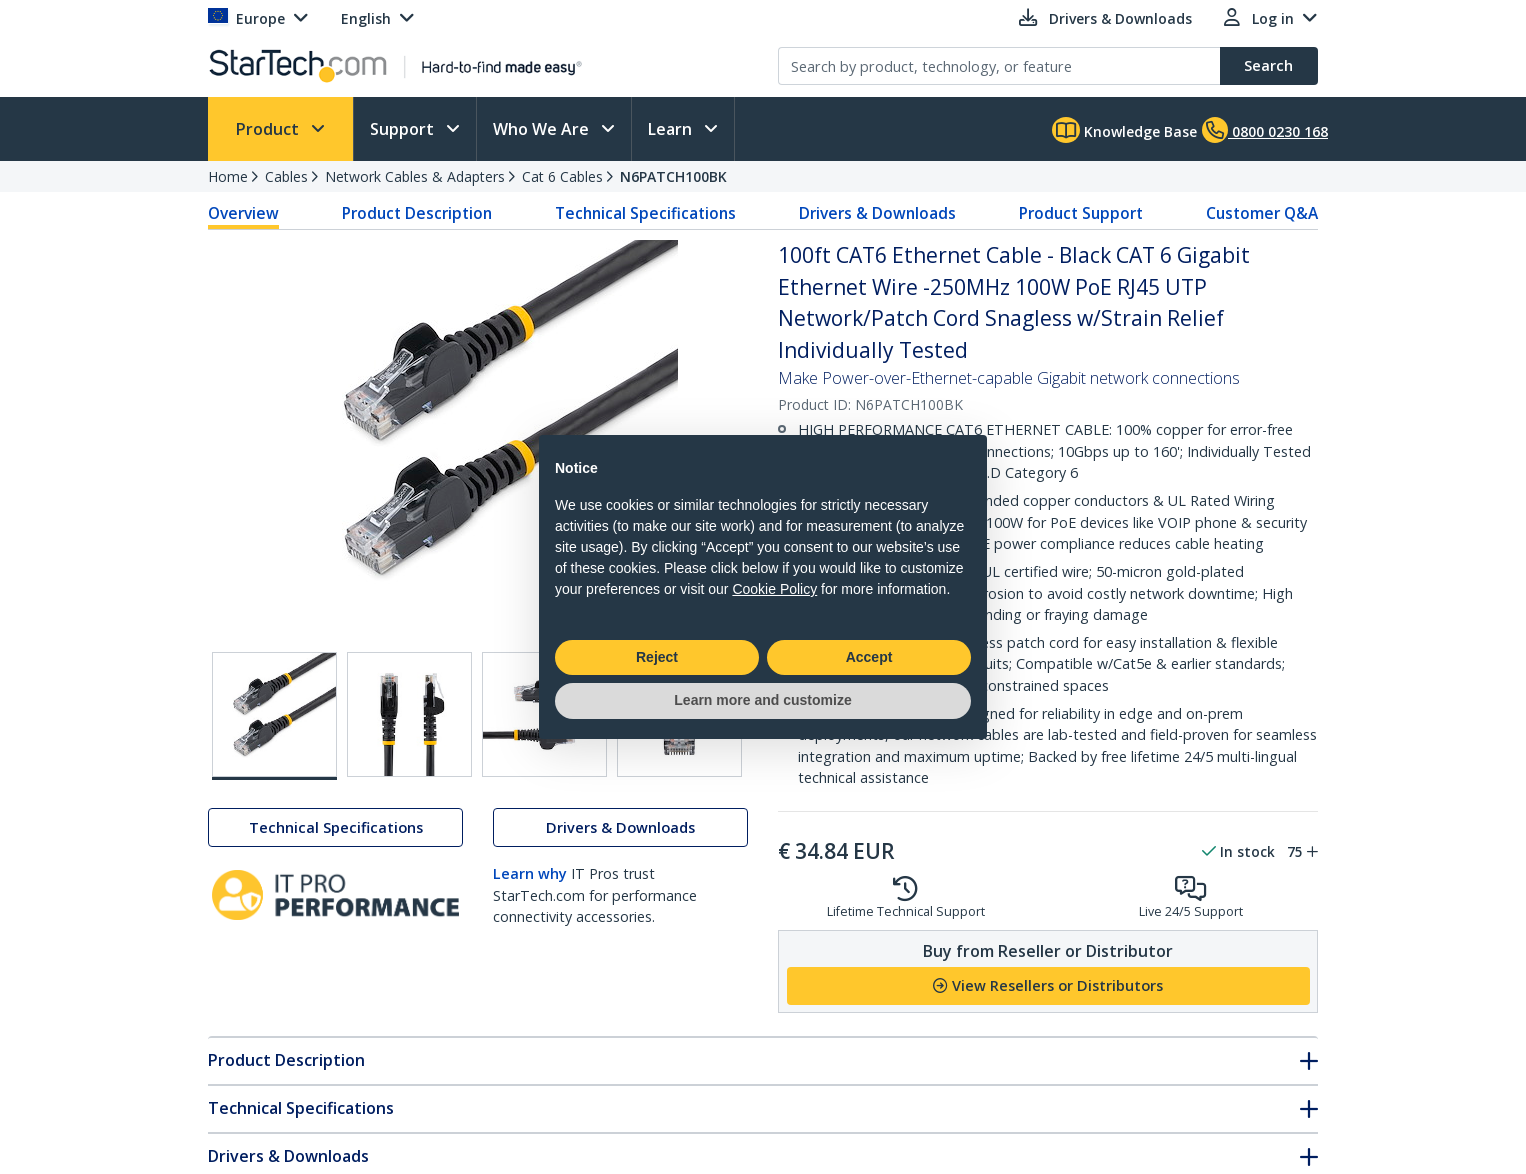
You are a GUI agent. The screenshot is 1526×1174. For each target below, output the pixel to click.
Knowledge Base (1124, 130)
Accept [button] (869, 657)
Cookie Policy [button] (774, 589)
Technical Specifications (645, 213)
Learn (672, 129)
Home (228, 176)
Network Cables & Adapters (415, 176)
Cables (286, 176)
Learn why (530, 873)
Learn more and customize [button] (762, 700)
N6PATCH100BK (673, 176)
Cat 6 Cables (562, 176)
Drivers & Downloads (877, 213)
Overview (243, 213)
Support (404, 129)
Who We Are (543, 129)
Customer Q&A (1262, 213)
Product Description (417, 213)
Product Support (1081, 213)
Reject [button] (657, 657)
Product (269, 129)
